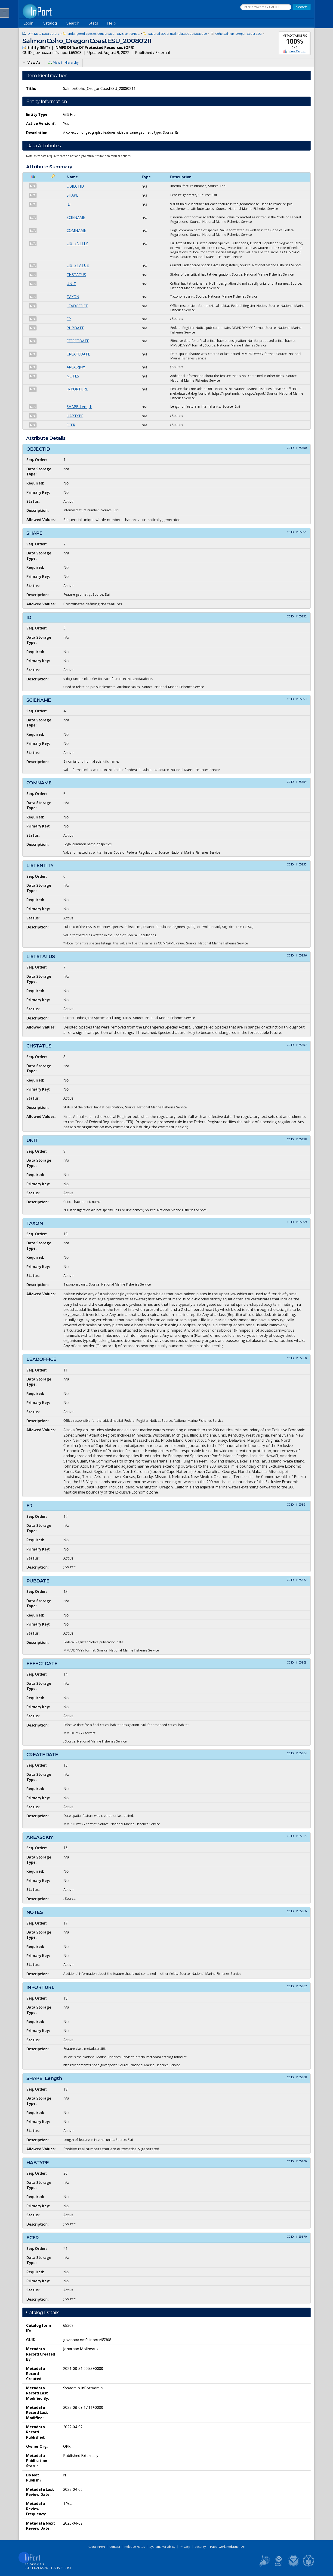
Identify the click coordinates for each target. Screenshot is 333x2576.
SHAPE (72, 195)
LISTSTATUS (78, 265)
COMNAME (76, 230)
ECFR (71, 425)
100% (294, 41)
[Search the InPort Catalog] (265, 7)
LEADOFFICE (77, 305)
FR (69, 318)
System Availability (162, 2547)
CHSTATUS (76, 274)
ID (69, 204)
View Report (297, 51)
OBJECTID (75, 186)
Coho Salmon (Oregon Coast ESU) (238, 33)
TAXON (73, 296)
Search (72, 23)
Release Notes (134, 2547)
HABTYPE (75, 415)
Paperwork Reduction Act (227, 2547)
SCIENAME (76, 217)
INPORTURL (77, 389)
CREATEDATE (78, 354)
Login (28, 23)
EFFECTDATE (78, 340)
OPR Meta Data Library (43, 33)
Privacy (185, 2547)
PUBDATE (75, 327)
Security (200, 2547)
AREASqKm (76, 367)
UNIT (71, 283)
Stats (93, 23)
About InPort (96, 2547)
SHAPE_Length (79, 406)
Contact (114, 2547)
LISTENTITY (77, 243)
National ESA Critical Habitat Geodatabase (177, 33)
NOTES (73, 376)
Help (111, 23)
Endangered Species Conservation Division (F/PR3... (104, 33)
